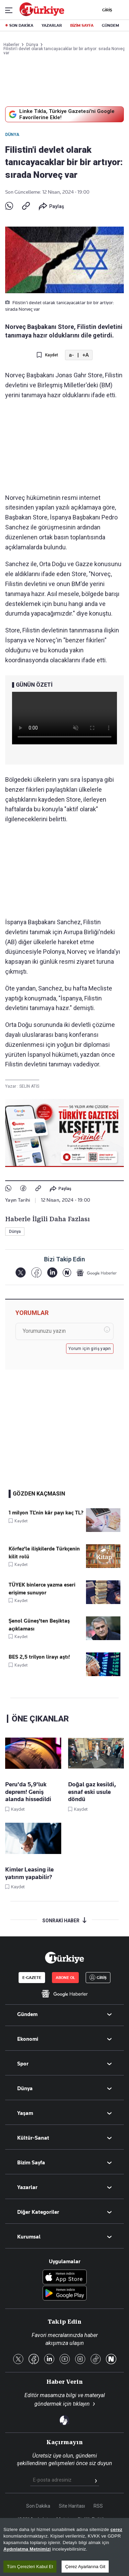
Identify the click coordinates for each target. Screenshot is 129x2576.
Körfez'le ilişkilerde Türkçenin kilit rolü (44, 1552)
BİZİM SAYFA (82, 25)
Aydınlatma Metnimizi (27, 2549)
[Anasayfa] (64, 1958)
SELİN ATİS (29, 1086)
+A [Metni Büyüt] (85, 355)
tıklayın (81, 2404)
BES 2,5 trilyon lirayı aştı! (39, 1657)
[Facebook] (36, 1272)
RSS (98, 2506)
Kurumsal (29, 2237)
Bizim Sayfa (31, 2163)
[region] (64, 2547)
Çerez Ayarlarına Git (85, 2566)
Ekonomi (27, 2039)
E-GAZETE (31, 1977)
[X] (20, 1272)
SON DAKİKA (21, 25)
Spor (23, 2064)
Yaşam (25, 2113)
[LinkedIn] (52, 1272)
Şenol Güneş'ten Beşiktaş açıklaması (39, 1625)
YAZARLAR (52, 25)
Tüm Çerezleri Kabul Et (30, 2566)
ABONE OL (65, 1977)
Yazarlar (27, 2187)
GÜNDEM (110, 25)
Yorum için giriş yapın (89, 1348)
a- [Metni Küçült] (71, 355)
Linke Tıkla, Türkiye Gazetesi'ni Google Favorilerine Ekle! (61, 114)
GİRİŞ (106, 10)
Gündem (27, 2014)
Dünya (12, 134)
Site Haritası (72, 2506)
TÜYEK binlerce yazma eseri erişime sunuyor (42, 1588)
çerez (116, 2529)
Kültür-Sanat (33, 2138)
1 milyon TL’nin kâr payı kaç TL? (46, 1513)
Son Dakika (38, 2506)
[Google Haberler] (96, 1272)
